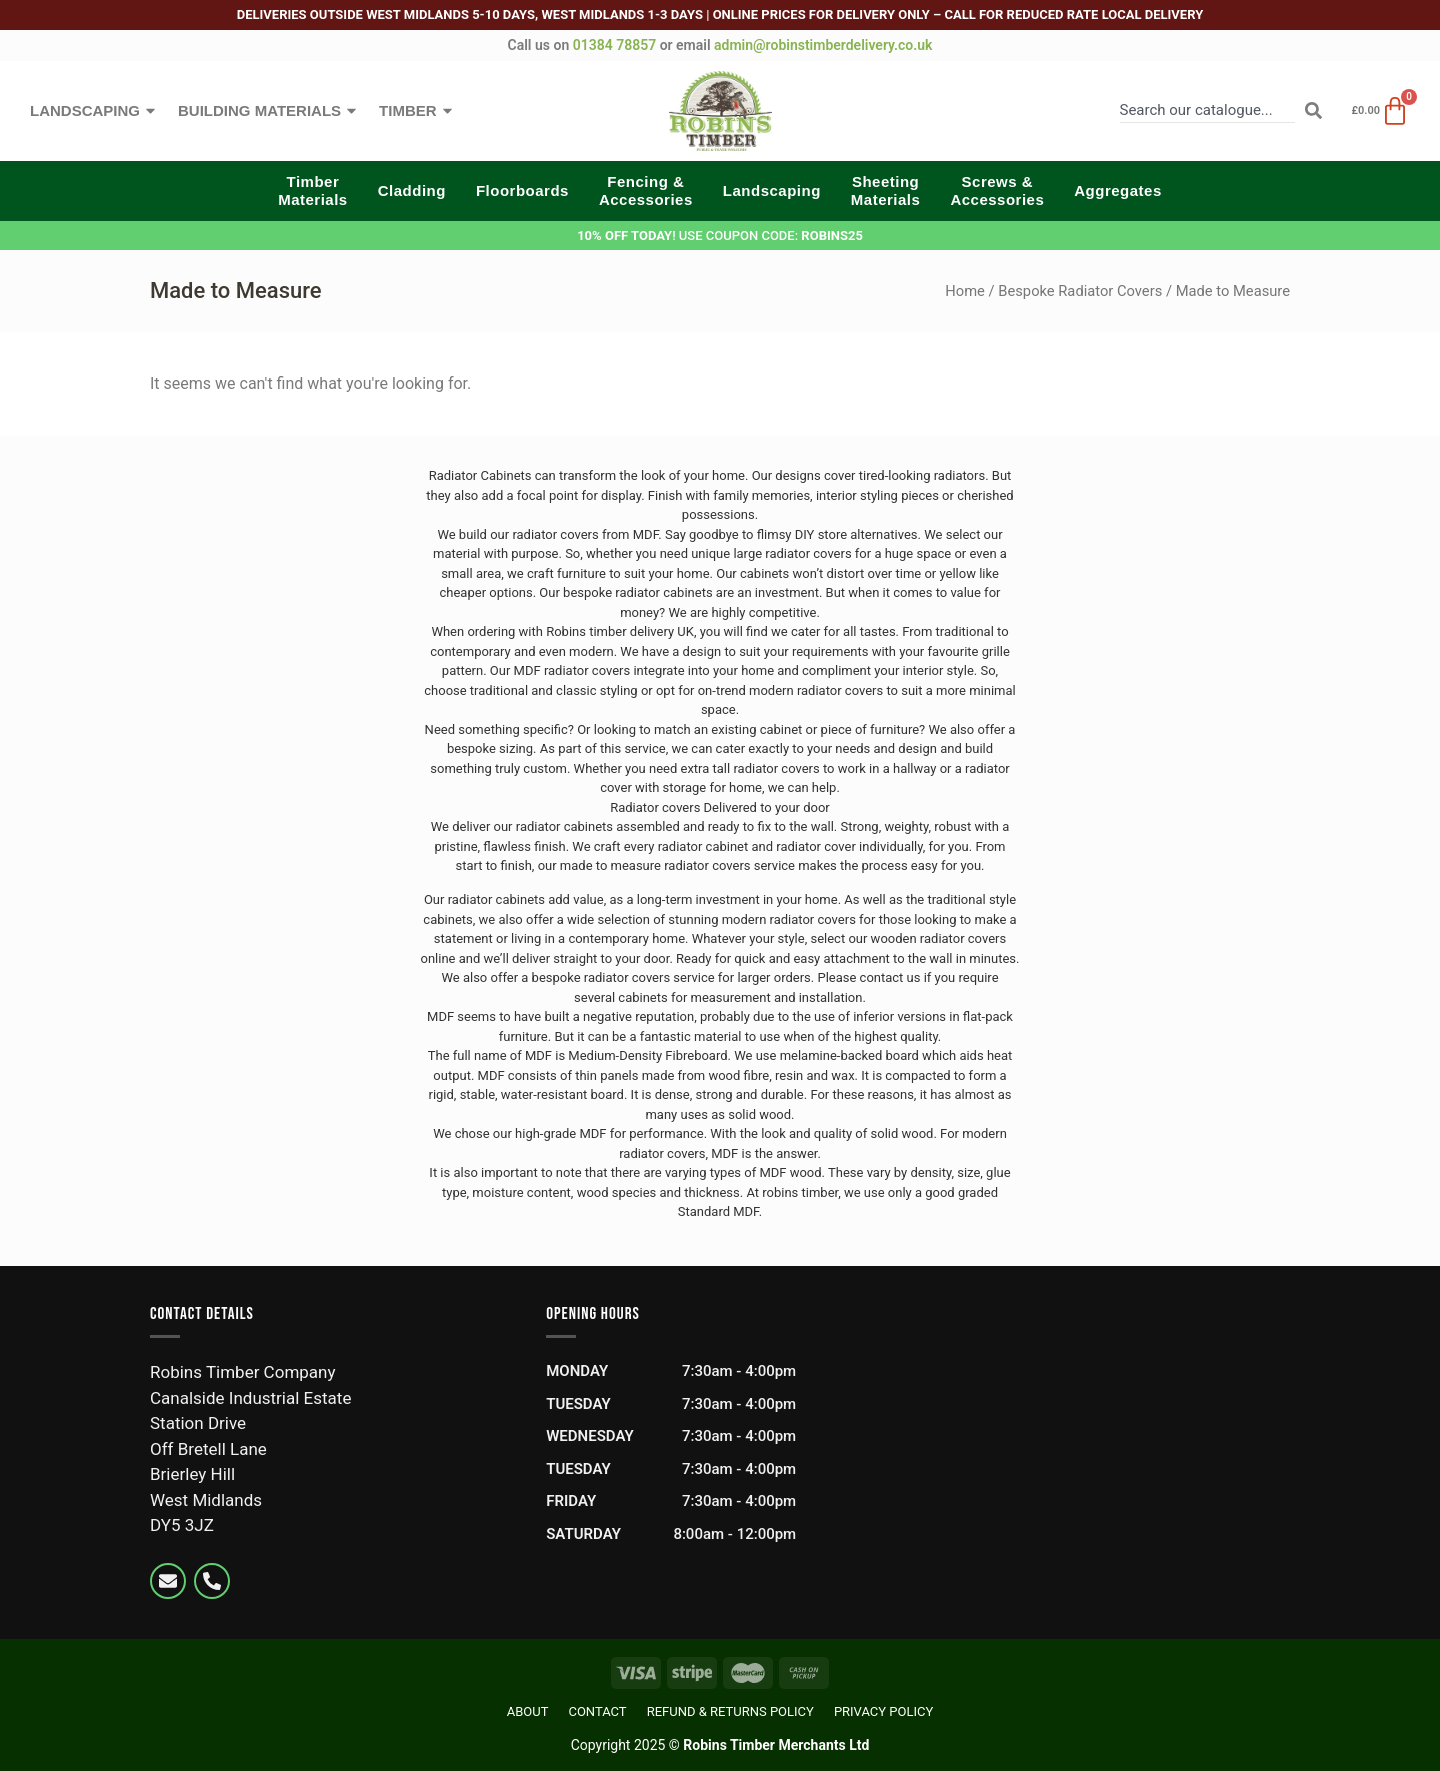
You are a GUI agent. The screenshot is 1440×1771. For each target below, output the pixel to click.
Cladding (412, 190)
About (528, 1711)
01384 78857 (614, 45)
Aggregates (1118, 190)
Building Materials (268, 110)
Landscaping (94, 110)
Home (965, 291)
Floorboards (522, 190)
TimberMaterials (313, 190)
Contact (597, 1711)
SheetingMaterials (886, 190)
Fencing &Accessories (646, 190)
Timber (417, 110)
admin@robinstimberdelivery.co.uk (823, 45)
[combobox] (1207, 110)
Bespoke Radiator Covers (1080, 291)
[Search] (1313, 110)
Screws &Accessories (997, 190)
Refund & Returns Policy (730, 1711)
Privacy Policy (883, 1711)
